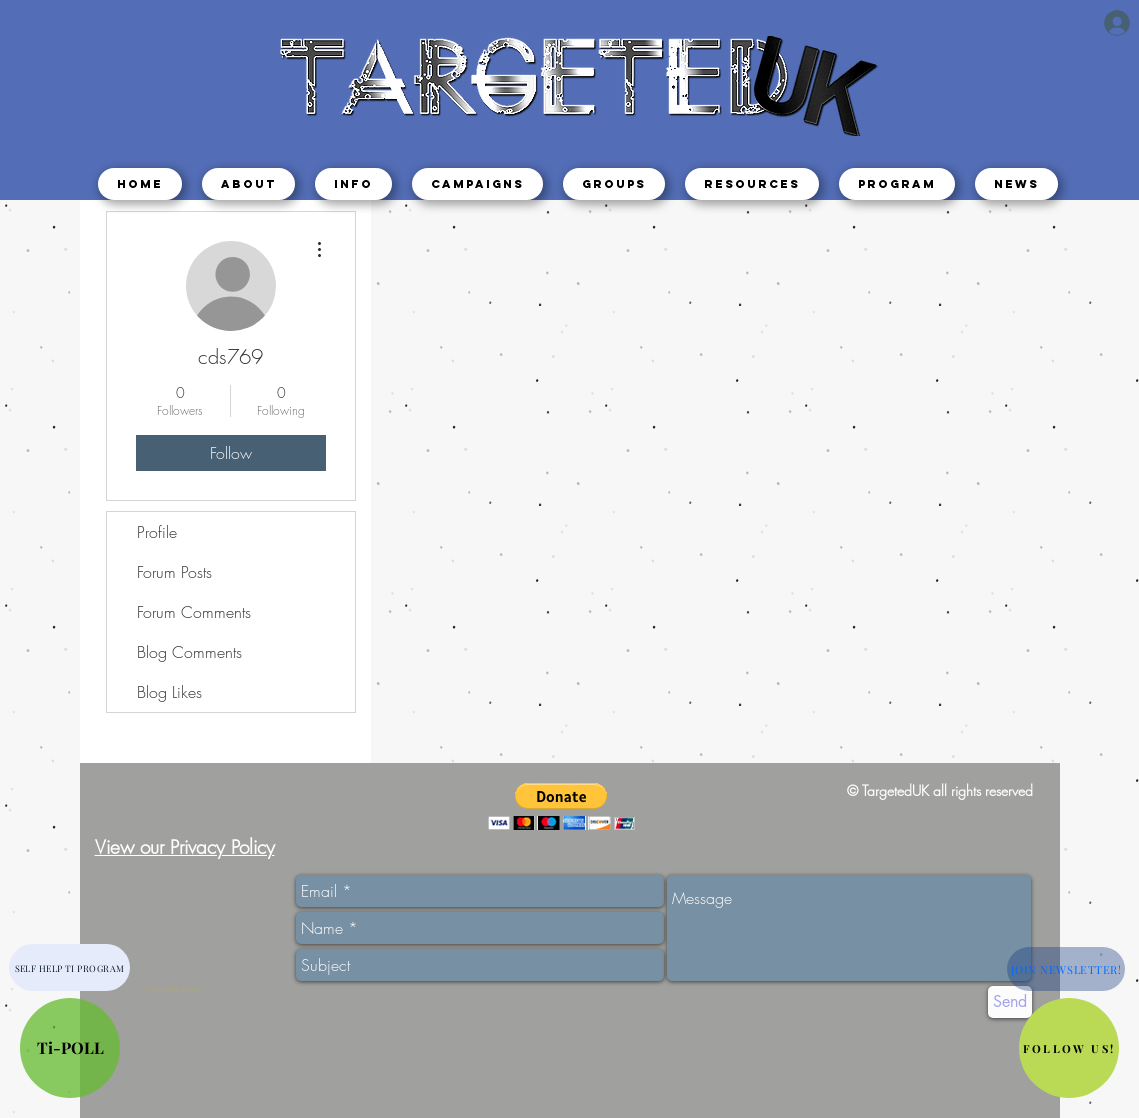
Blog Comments (189, 652)
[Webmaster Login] (171, 990)
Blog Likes (169, 692)
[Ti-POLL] (70, 1048)
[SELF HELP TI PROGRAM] (69, 967)
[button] (353, 184)
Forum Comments (194, 612)
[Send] (1010, 1002)
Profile (157, 532)
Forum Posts (174, 572)
